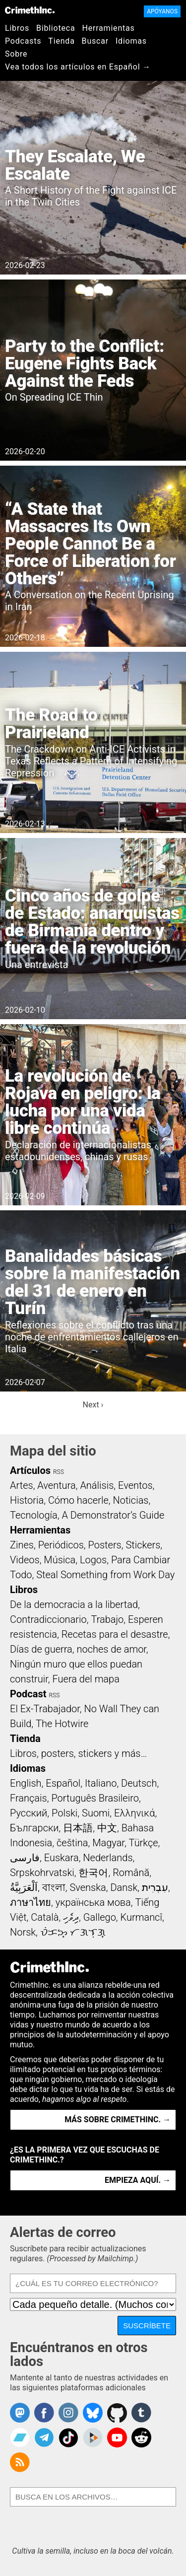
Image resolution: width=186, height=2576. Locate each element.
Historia (27, 1500)
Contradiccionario (48, 1619)
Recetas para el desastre (115, 1634)
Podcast (28, 1694)
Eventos (135, 1485)
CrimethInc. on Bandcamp (20, 2437)
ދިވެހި (71, 1917)
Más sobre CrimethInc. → (117, 2119)
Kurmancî (141, 1917)
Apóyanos (162, 11)
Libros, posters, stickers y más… (78, 1753)
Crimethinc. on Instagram (68, 2413)
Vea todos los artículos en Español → (78, 66)
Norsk (23, 1932)
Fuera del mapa (86, 1679)
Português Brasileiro (94, 1798)
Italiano (101, 1783)
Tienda (61, 41)
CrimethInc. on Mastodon (20, 2413)
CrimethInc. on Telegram (44, 2437)
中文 (107, 1828)
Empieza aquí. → (138, 2180)
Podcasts (23, 41)
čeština (72, 1843)
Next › (93, 1404)
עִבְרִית (155, 1887)
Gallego (99, 1917)
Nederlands (107, 1858)
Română (131, 1873)
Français (28, 1798)
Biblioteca (55, 28)
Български (34, 1828)
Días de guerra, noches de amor (78, 1649)
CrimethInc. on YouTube (117, 2437)
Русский (28, 1813)
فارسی (25, 1858)
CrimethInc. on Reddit (141, 2437)
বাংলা (53, 1887)
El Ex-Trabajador (45, 1709)
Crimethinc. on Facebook (44, 2413)
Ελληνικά (134, 1813)
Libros (17, 28)
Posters (105, 1545)
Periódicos (61, 1545)
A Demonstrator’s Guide (113, 1515)
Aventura (56, 1485)
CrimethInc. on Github (117, 2413)
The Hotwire (62, 1724)
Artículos (30, 1470)
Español (63, 1783)
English (26, 1783)
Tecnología (34, 1515)
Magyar (108, 1843)
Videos (25, 1560)
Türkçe (143, 1843)
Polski (64, 1813)
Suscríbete (147, 2325)
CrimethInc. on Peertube (93, 2437)
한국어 (93, 1873)
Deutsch (139, 1783)
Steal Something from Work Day (105, 1575)
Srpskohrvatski (42, 1873)
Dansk (123, 1887)
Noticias (131, 1500)
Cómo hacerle (78, 1500)
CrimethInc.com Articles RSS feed (20, 2462)
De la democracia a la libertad (74, 1604)
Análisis (97, 1485)
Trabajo (107, 1619)
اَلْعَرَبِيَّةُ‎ (24, 1887)
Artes (21, 1485)
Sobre (16, 54)
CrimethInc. (30, 10)
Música (59, 1560)
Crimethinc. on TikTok (68, 2437)
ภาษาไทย (30, 1902)
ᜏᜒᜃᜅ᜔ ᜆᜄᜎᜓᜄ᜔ (73, 1932)
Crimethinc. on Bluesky (93, 2413)
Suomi (96, 1813)
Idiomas (131, 41)
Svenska (87, 1887)
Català (45, 1917)
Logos (93, 1560)
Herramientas (108, 28)
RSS (58, 1471)
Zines (22, 1545)
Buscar (95, 41)
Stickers (142, 1545)
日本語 (78, 1828)
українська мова (93, 1902)
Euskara (61, 1858)
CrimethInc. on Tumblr (141, 2413)
